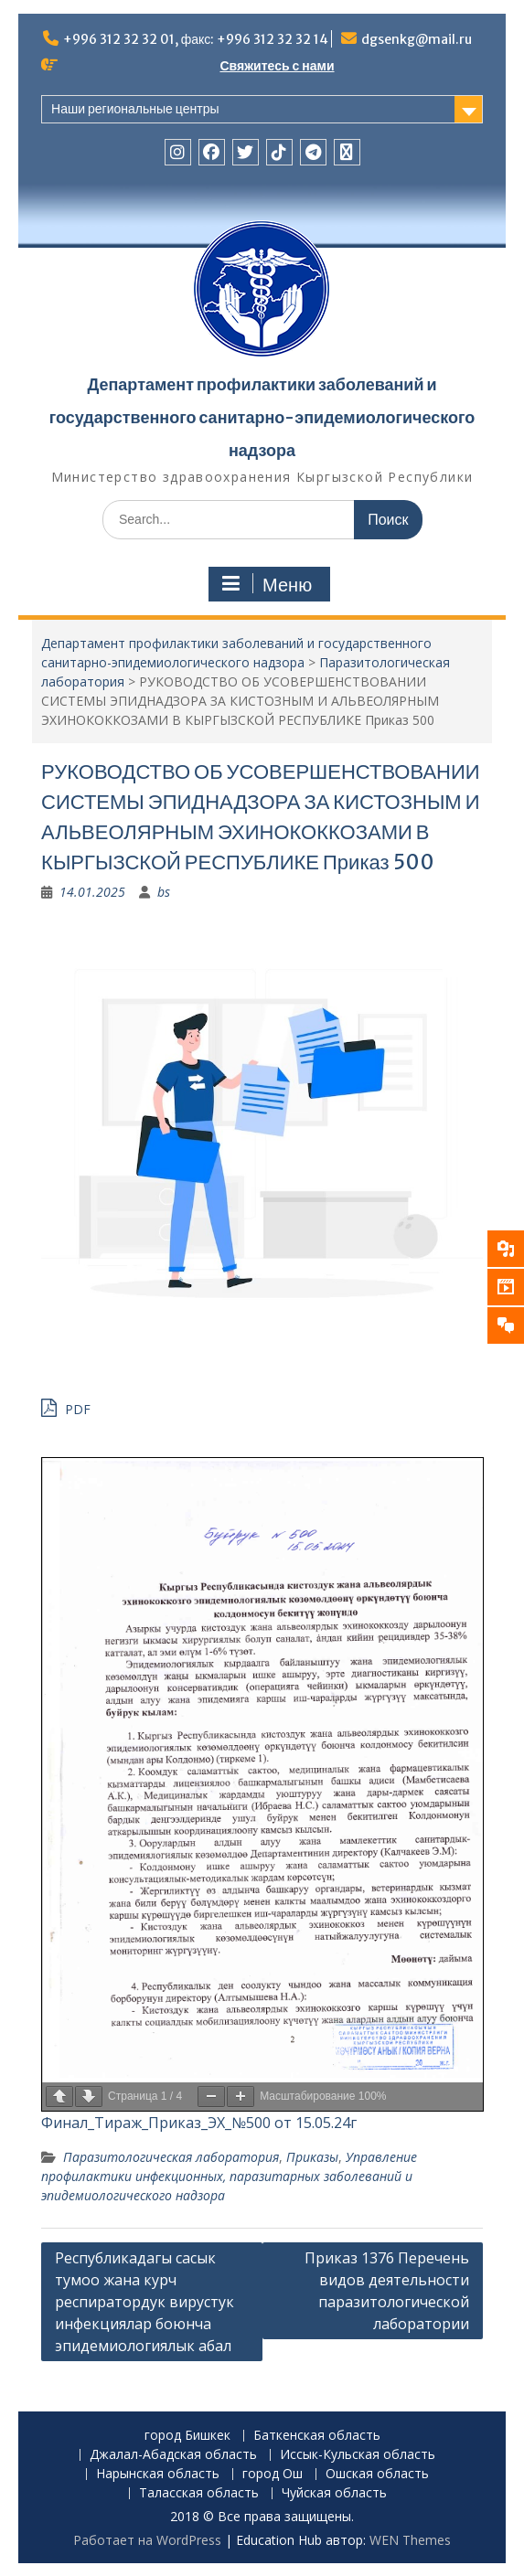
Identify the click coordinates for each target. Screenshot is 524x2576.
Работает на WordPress (147, 2540)
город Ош (272, 2474)
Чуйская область (334, 2493)
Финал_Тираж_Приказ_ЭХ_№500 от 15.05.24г (199, 2123)
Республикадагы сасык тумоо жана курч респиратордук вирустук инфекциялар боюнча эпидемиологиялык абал (144, 2302)
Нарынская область (157, 2474)
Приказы (312, 2157)
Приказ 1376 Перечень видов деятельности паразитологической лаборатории (387, 2291)
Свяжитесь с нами (276, 66)
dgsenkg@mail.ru (416, 39)
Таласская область (199, 2493)
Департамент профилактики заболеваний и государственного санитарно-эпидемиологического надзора (262, 417)
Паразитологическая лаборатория (171, 2157)
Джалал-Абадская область (173, 2455)
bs (163, 891)
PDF (66, 1407)
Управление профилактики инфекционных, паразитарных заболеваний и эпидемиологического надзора (229, 2176)
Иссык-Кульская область (357, 2455)
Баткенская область (316, 2436)
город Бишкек (187, 2436)
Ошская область (377, 2474)
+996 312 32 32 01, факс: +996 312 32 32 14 (196, 39)
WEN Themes (410, 2540)
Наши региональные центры (135, 109)
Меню (267, 584)
